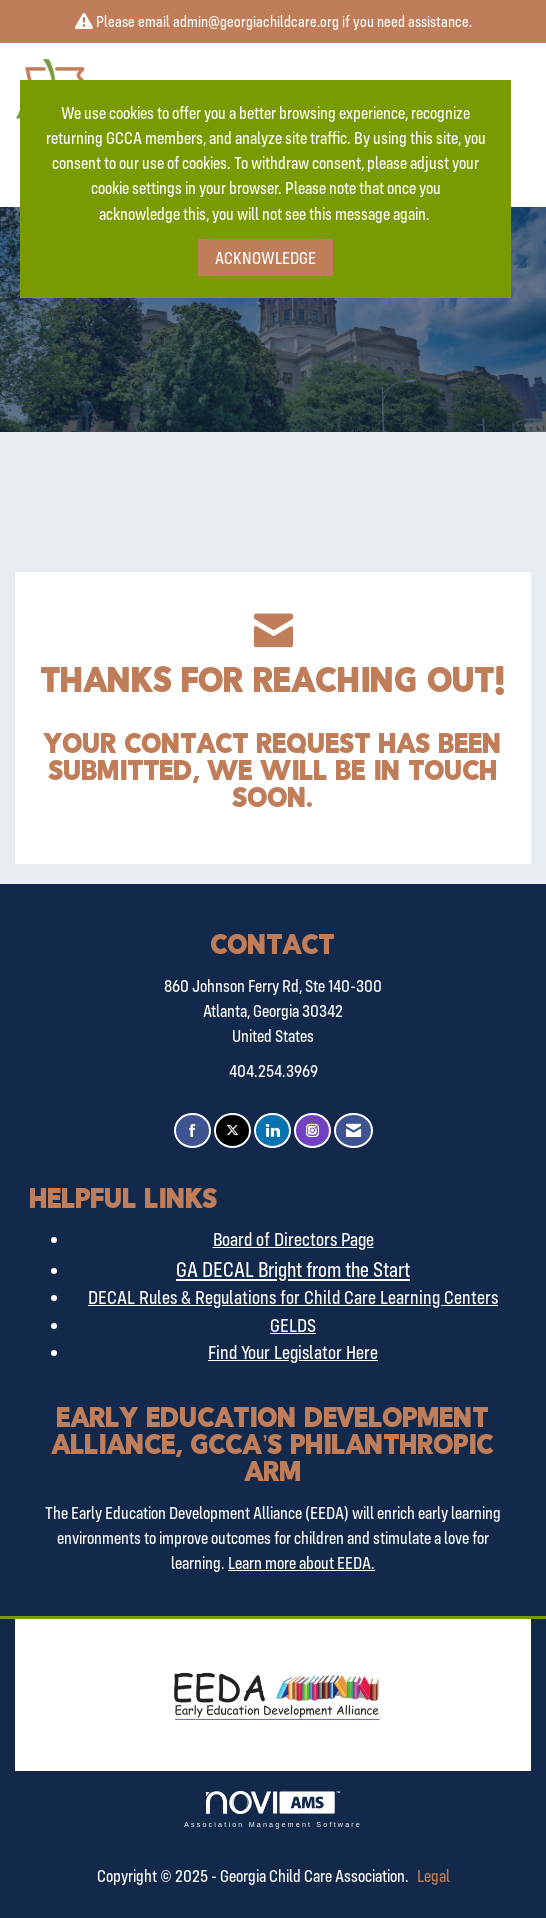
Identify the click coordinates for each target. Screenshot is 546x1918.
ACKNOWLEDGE (265, 257)
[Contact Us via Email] (353, 1130)
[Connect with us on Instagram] (312, 1130)
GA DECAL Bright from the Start (293, 1269)
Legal (433, 1875)
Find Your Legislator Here (293, 1352)
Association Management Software (273, 1809)
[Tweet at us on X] (232, 1130)
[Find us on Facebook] (192, 1130)
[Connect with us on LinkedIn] (272, 1130)
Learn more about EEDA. (301, 1562)
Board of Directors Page (293, 1239)
